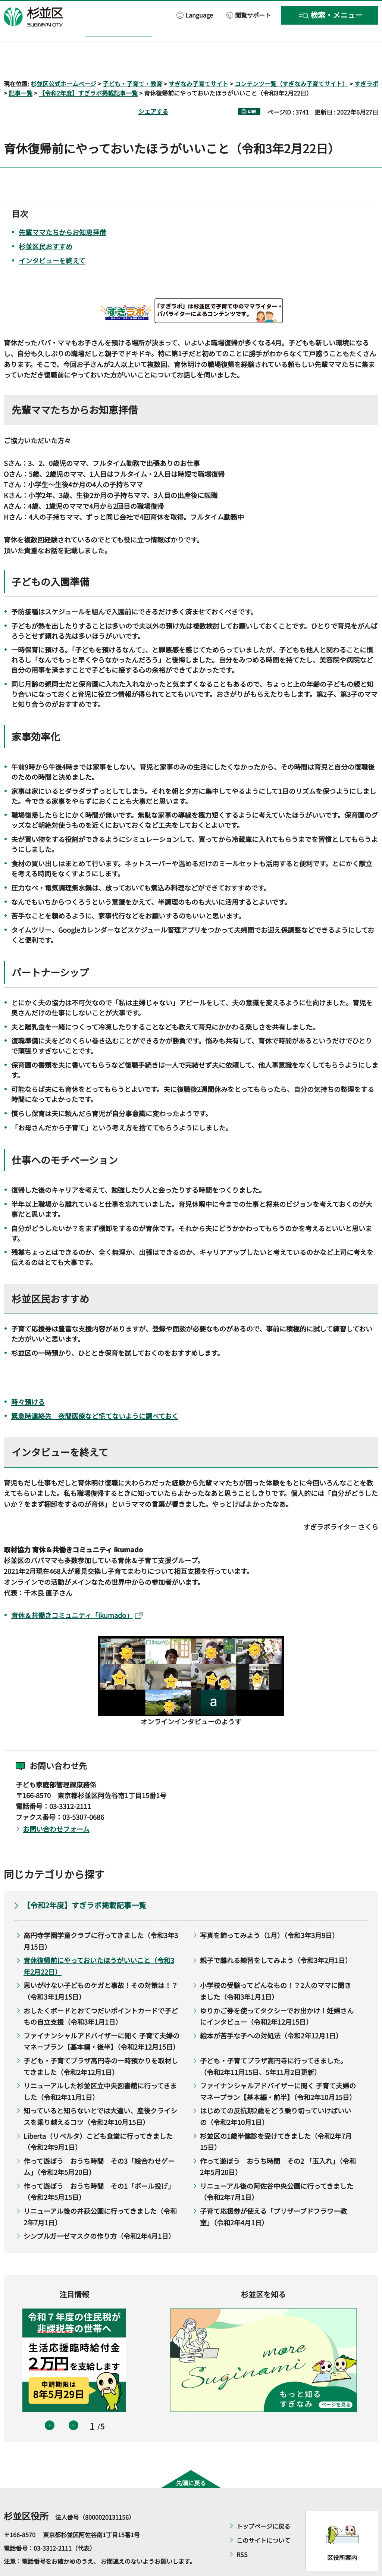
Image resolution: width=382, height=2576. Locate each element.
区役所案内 (342, 2535)
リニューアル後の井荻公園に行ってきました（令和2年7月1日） (100, 2195)
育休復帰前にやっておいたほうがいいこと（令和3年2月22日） (99, 1944)
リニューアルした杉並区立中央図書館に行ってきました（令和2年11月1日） (100, 2070)
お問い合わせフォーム (56, 1807)
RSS (242, 2533)
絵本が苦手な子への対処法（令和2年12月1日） (271, 2014)
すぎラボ (366, 61)
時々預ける (28, 1380)
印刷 (252, 90)
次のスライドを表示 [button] (73, 2403)
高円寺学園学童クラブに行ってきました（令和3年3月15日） (101, 1919)
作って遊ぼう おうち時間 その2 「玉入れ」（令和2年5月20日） (278, 2145)
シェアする (153, 90)
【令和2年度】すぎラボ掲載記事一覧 (88, 71)
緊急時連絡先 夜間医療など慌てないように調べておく (94, 1394)
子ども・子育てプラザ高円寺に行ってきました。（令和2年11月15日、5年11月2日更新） (273, 2044)
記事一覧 (20, 71)
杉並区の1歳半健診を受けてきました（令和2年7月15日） (276, 2120)
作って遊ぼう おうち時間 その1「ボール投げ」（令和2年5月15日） (99, 2170)
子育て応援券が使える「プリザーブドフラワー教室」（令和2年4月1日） (273, 2195)
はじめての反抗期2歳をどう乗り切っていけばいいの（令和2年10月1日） (275, 2095)
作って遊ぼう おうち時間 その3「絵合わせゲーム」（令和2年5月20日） (99, 2145)
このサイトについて (263, 2518)
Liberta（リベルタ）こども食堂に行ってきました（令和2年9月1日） (98, 2120)
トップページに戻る (263, 2504)
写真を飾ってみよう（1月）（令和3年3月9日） (269, 1913)
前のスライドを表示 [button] (49, 2403)
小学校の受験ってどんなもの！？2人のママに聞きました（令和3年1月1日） (275, 1969)
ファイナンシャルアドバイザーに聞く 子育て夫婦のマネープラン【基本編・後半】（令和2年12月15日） (101, 2019)
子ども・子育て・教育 (132, 61)
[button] (195, 14)
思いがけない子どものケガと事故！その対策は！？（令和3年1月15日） (101, 1969)
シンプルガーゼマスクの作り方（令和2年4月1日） (99, 2214)
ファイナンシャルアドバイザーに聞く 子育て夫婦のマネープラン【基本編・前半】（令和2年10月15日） (278, 2070)
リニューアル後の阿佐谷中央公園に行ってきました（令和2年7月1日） (276, 2170)
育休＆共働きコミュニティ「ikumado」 (77, 1593)
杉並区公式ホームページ (63, 61)
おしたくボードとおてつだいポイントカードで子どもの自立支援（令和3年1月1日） (101, 1994)
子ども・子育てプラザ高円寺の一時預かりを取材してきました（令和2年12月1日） (101, 2044)
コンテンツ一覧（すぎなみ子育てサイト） (291, 61)
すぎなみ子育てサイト (198, 61)
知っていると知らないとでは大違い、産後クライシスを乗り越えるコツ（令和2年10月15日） (100, 2095)
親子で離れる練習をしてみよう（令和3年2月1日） (276, 1939)
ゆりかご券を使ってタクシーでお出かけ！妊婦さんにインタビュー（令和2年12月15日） (277, 1994)
